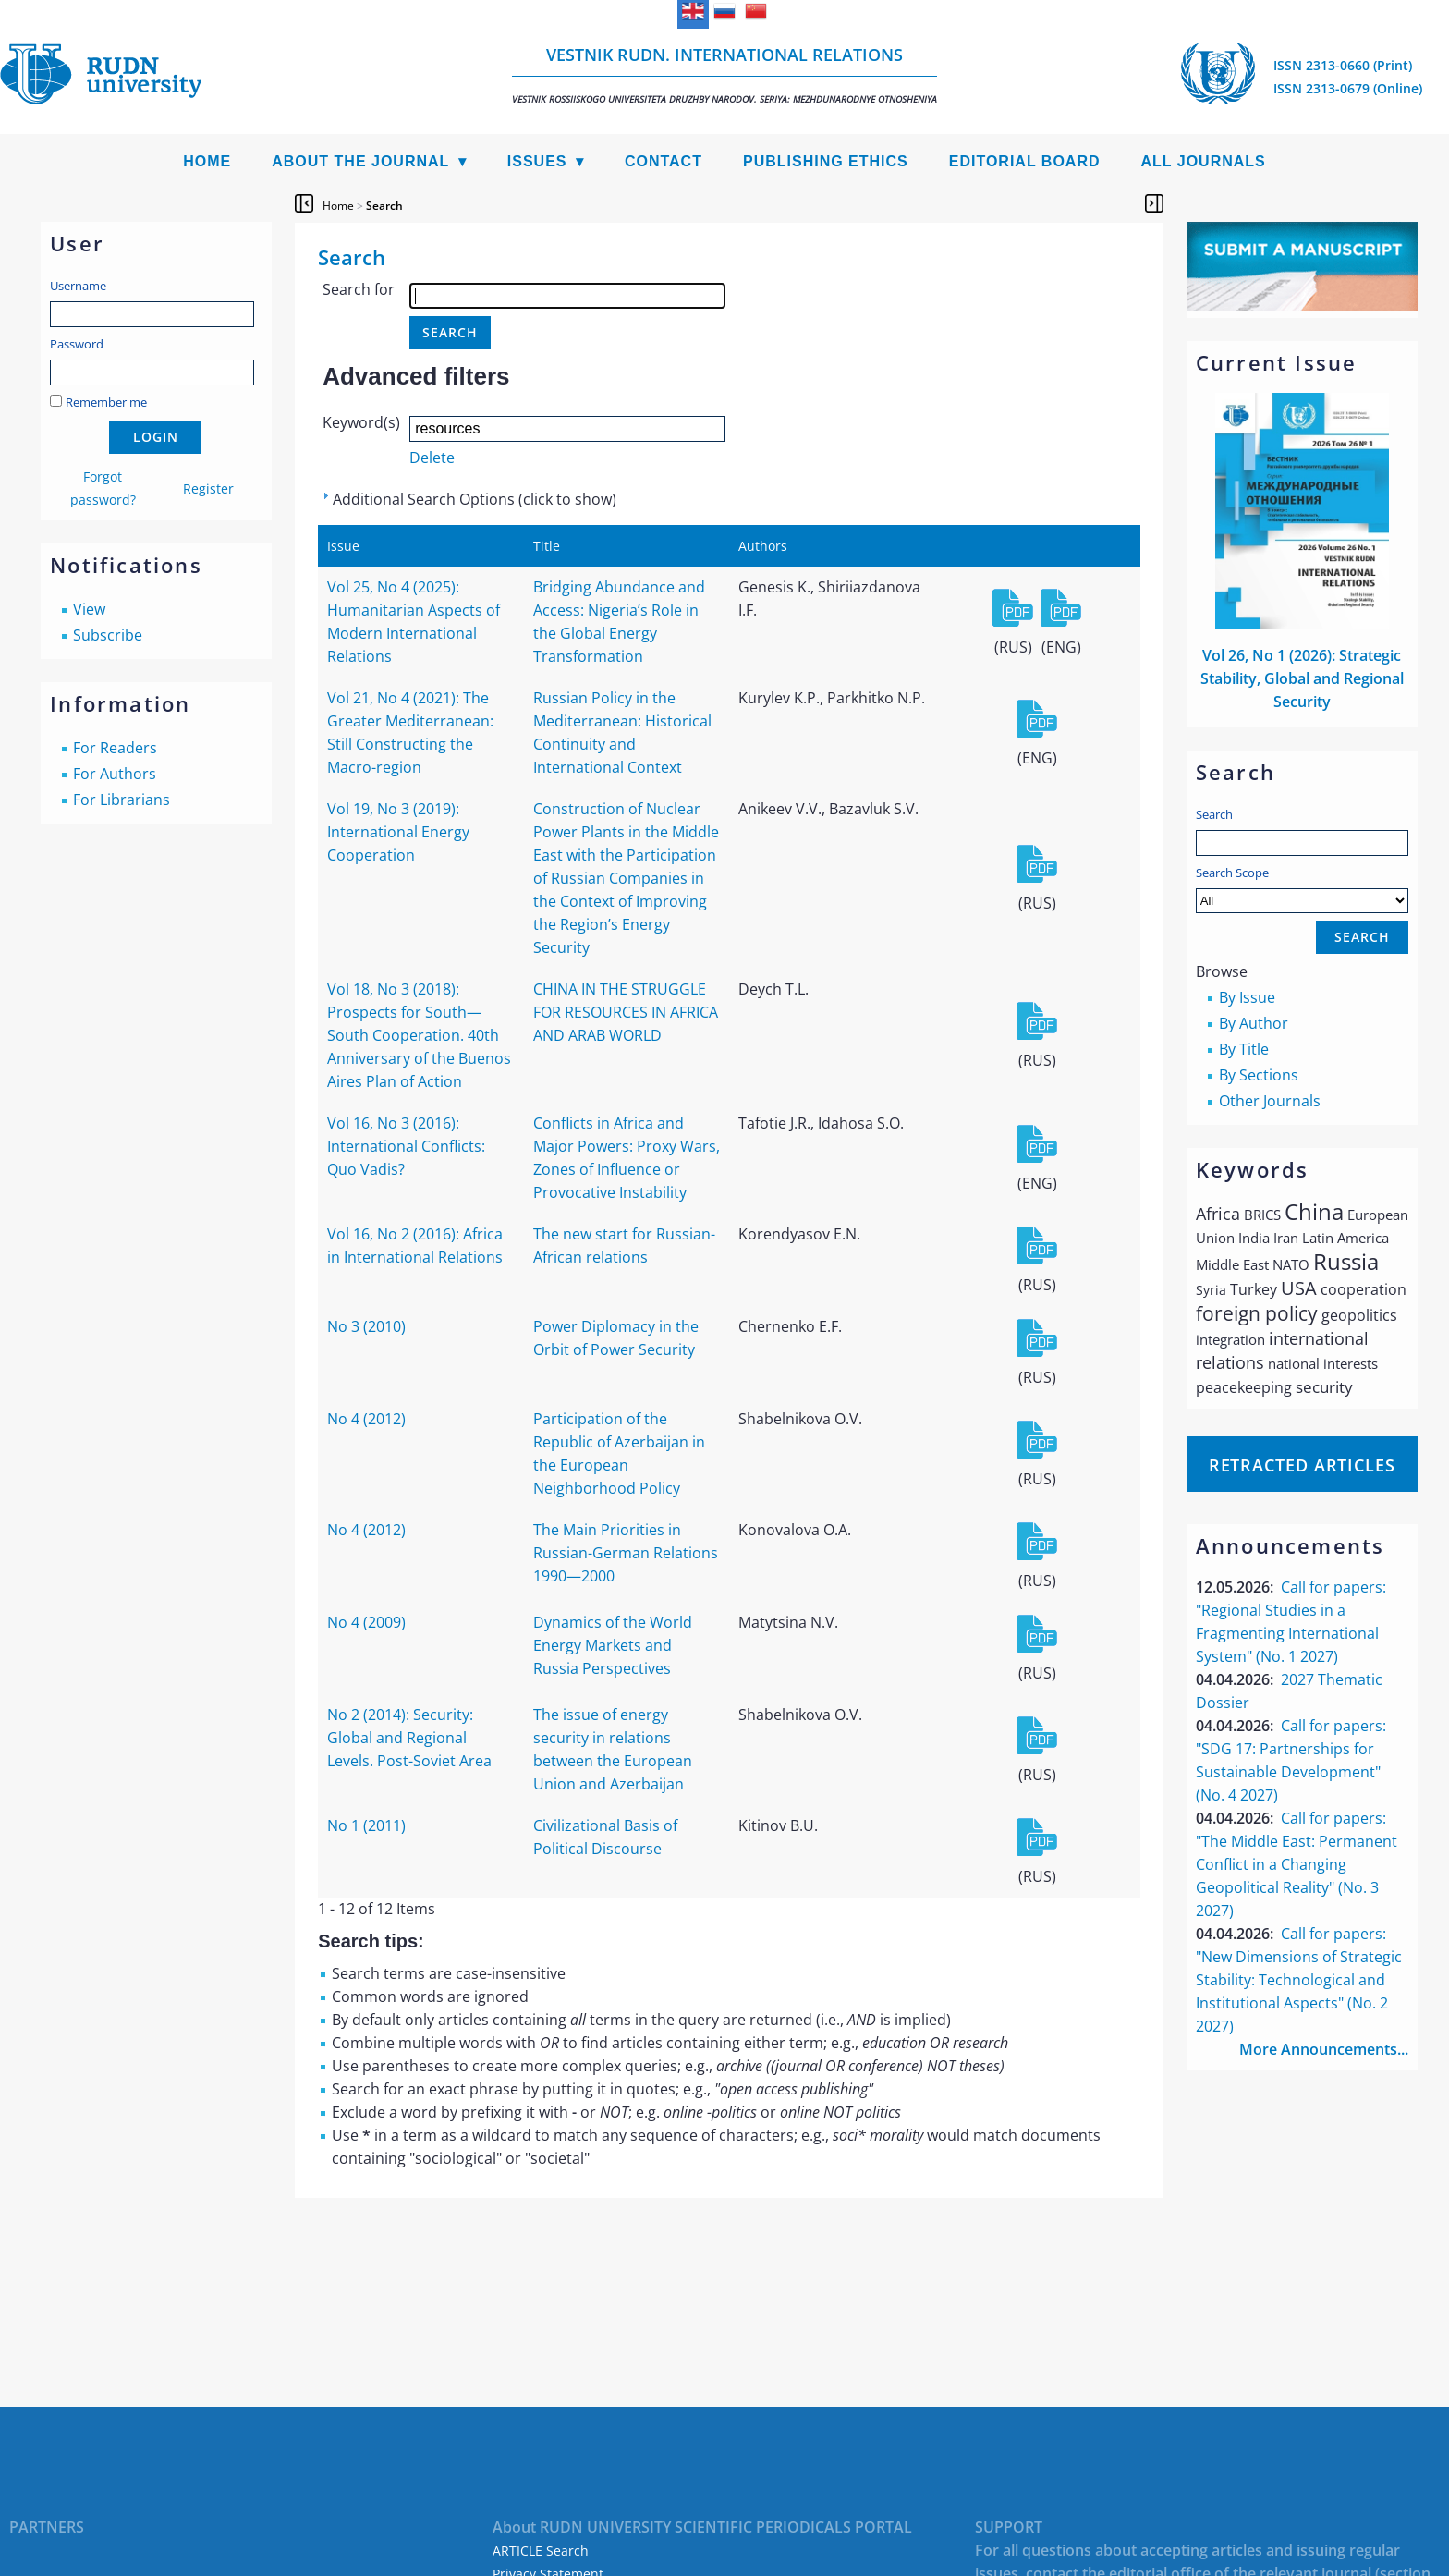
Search (1214, 814)
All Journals (1203, 161)
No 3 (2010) (366, 1326)
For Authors (114, 773)
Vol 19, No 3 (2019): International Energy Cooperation (398, 832)
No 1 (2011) (366, 1825)
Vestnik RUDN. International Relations (724, 74)
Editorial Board (1025, 161)
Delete (432, 457)
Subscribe (107, 635)
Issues (537, 161)
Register (208, 488)
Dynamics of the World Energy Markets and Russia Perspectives (612, 1645)
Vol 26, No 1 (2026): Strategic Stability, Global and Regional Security (1302, 678)
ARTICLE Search (541, 2550)
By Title (1244, 1049)
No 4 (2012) (366, 1419)
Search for (359, 289)
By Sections (1258, 1075)
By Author (1253, 1023)
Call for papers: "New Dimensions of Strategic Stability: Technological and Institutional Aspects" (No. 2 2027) (1299, 1979)
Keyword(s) (361, 422)
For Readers (115, 748)
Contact (663, 161)
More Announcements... (1323, 2049)
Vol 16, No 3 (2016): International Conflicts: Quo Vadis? (406, 1146)
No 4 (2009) (366, 1622)
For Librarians (121, 799)
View (89, 609)
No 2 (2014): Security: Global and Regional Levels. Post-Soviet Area (409, 1737)
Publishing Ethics (825, 161)
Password (77, 344)
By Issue (1247, 997)
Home (207, 161)
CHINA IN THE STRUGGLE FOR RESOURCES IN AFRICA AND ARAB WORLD (625, 1012)
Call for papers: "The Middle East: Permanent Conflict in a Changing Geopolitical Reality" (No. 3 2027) (1296, 1864)
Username (78, 285)
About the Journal (360, 161)
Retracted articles (1302, 1465)
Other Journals (1270, 1101)
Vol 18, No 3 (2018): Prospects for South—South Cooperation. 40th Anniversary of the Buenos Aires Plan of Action (419, 1035)
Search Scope (1302, 888)
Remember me (106, 402)
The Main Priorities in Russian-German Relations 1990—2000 (625, 1553)
